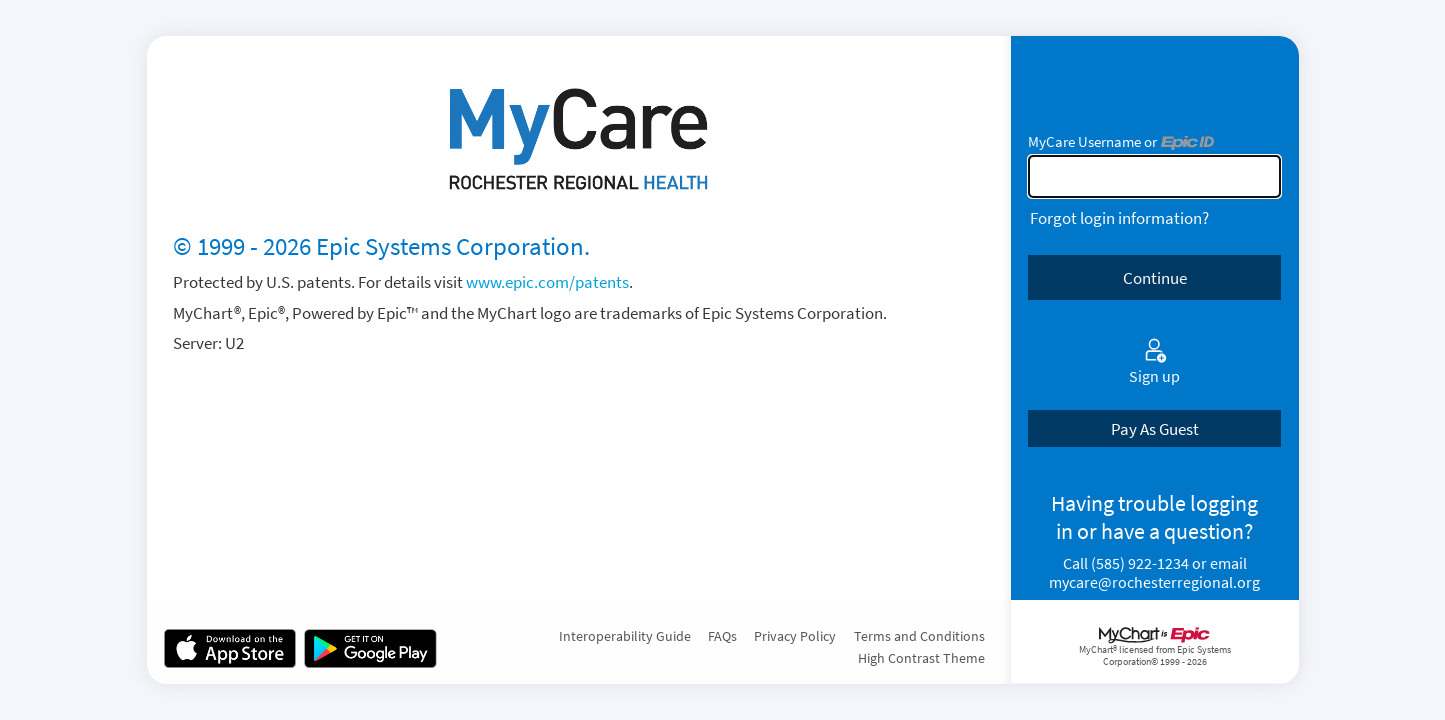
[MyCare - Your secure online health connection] (578, 140)
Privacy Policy (795, 636)
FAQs (722, 636)
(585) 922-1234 (1140, 563)
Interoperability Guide (625, 636)
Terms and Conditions (919, 636)
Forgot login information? (1119, 218)
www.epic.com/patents (547, 282)
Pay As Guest (1155, 429)
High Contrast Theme (921, 658)
